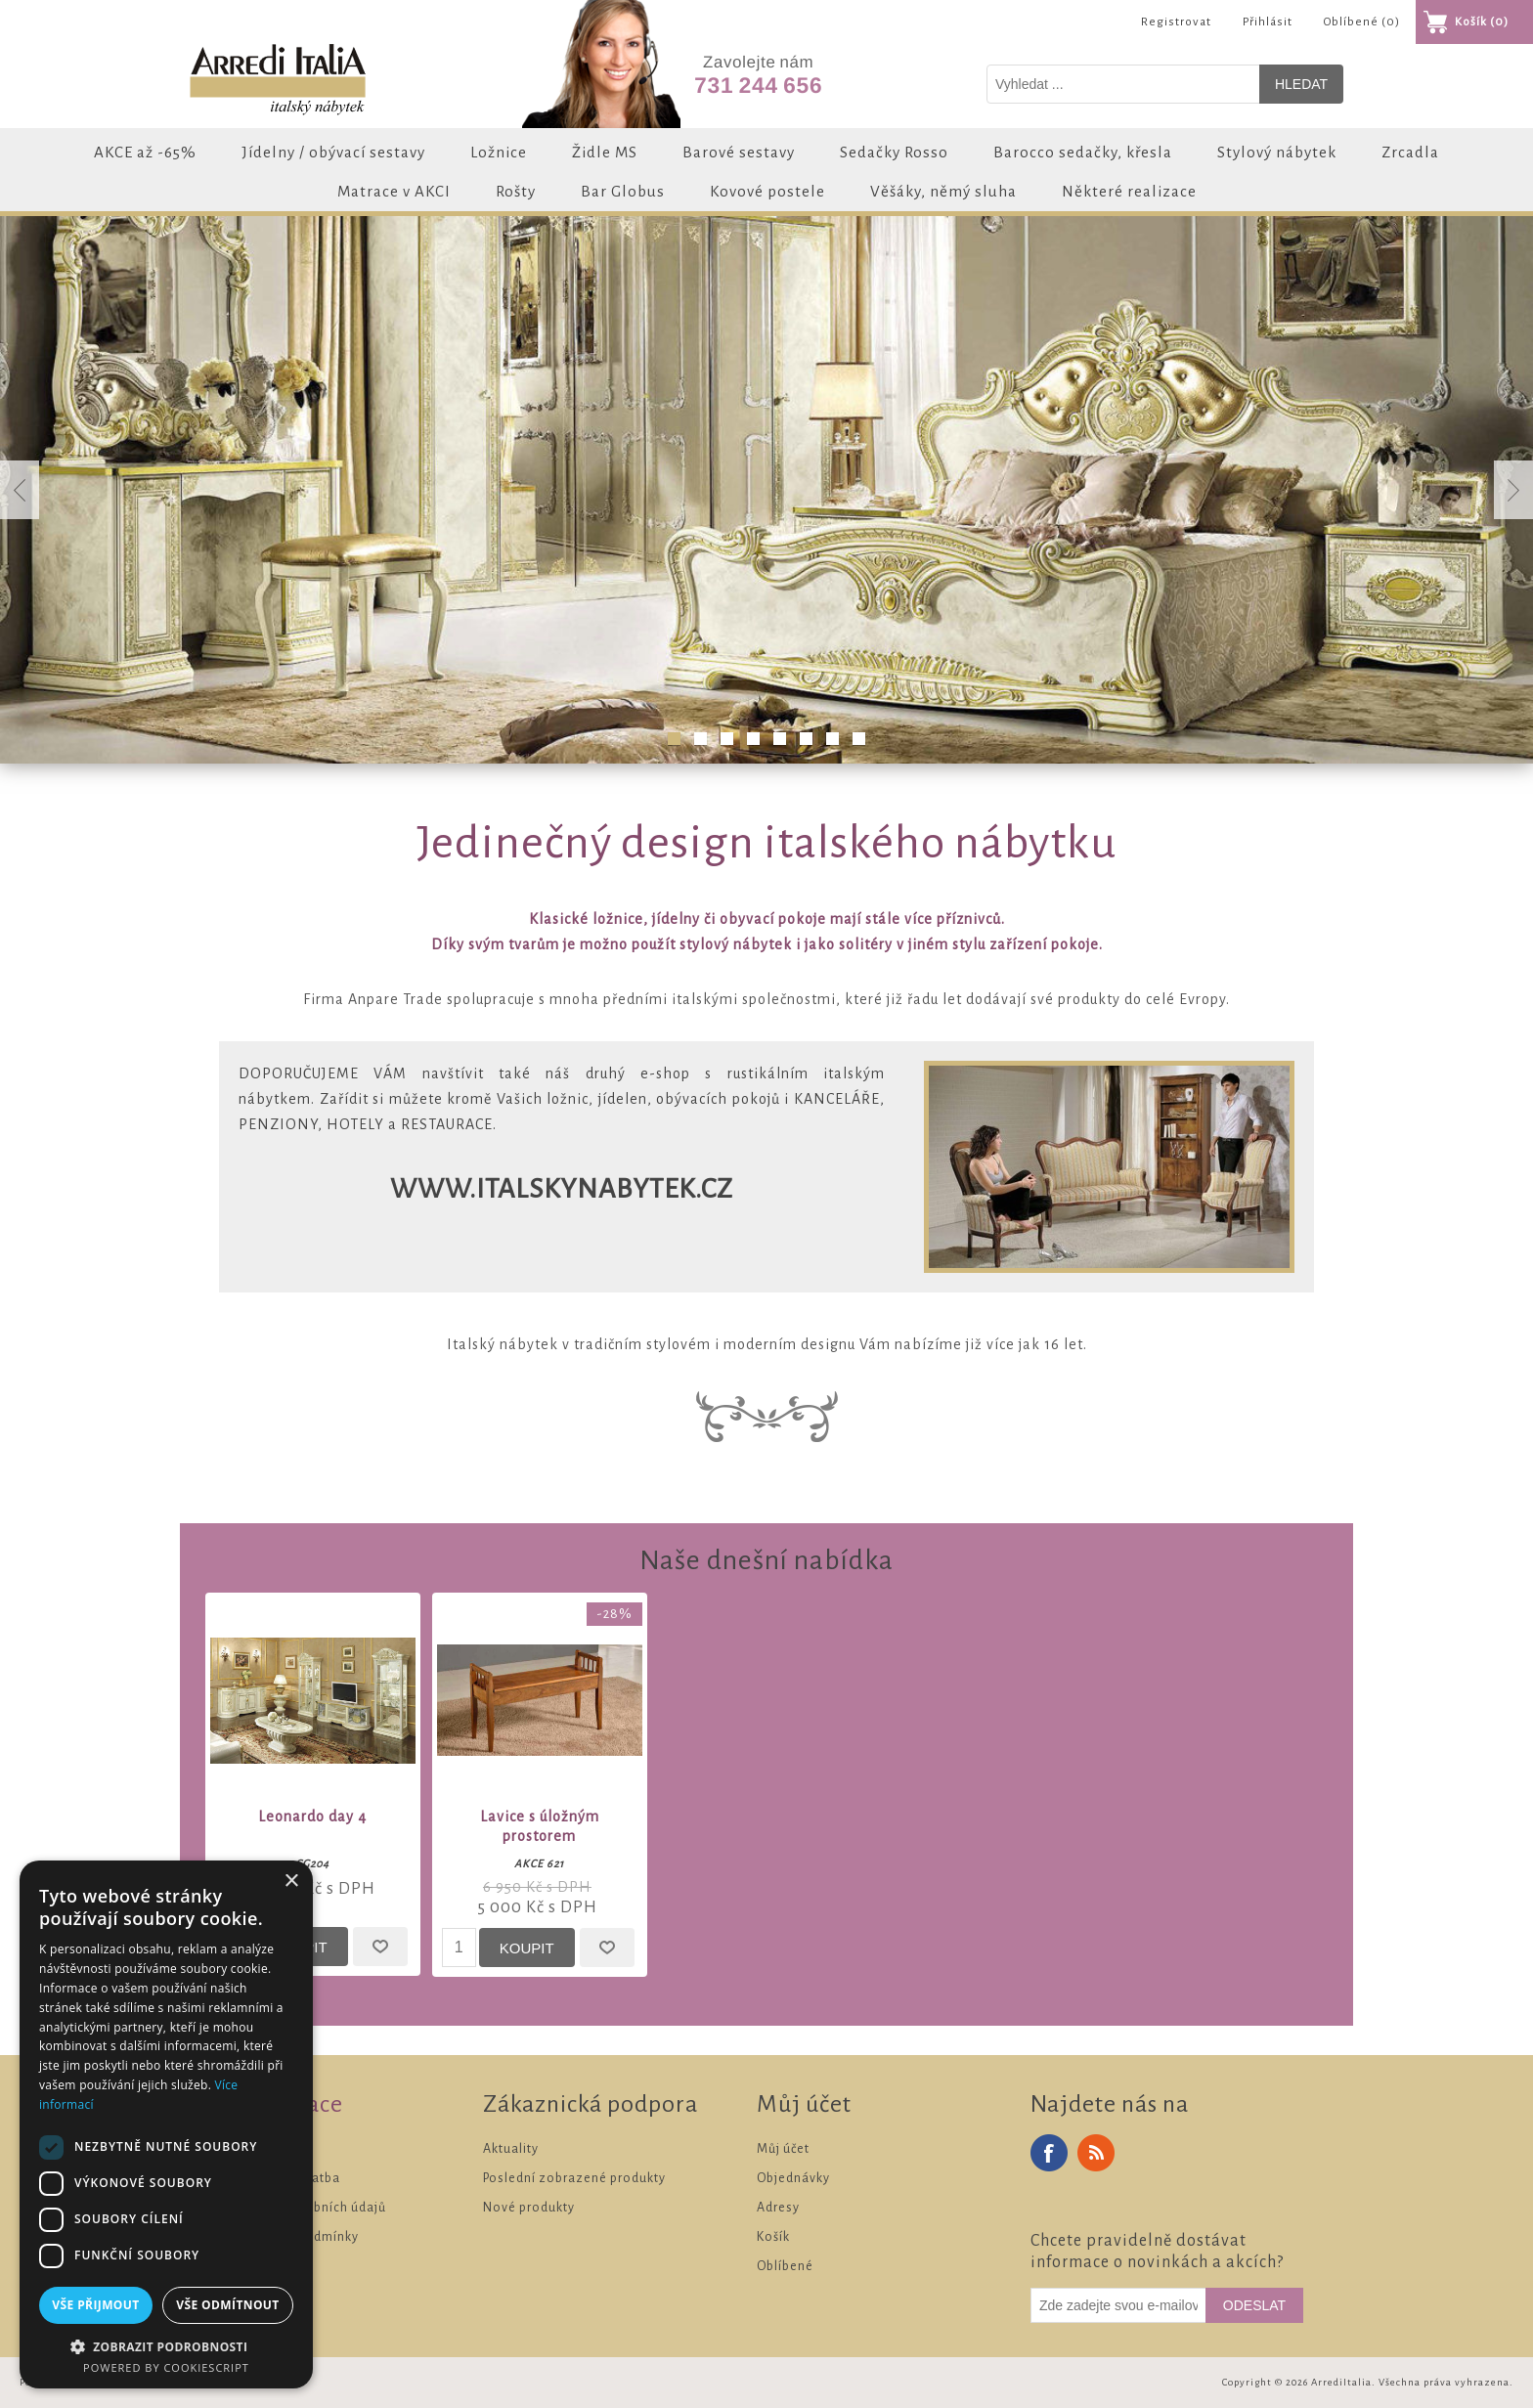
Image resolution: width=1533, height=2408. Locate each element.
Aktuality (511, 2149)
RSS (1096, 2152)
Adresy (778, 2207)
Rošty (516, 191)
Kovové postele (767, 191)
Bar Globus (623, 191)
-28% (614, 1613)
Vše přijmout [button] (95, 2305)
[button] (166, 2346)
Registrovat (1176, 22)
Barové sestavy (738, 152)
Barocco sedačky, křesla (1082, 152)
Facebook (1049, 2152)
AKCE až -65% (145, 152)
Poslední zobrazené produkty (574, 2178)
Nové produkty (529, 2207)
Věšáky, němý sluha (943, 191)
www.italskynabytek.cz (561, 1189)
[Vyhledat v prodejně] (1123, 84)
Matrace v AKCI (394, 191)
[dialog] (166, 2124)
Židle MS (604, 152)
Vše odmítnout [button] (227, 2305)
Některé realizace (1129, 191)
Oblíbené (785, 2266)
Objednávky (793, 2178)
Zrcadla (1410, 152)
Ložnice (498, 152)
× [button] (291, 1881)
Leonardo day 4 (312, 1816)
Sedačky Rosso (894, 152)
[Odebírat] (1118, 2305)
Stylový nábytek (1276, 152)
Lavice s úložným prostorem (539, 1826)
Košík (773, 2237)
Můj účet (783, 2149)
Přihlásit (1267, 22)
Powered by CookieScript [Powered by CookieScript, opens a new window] (166, 2367)
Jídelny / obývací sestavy (333, 152)
